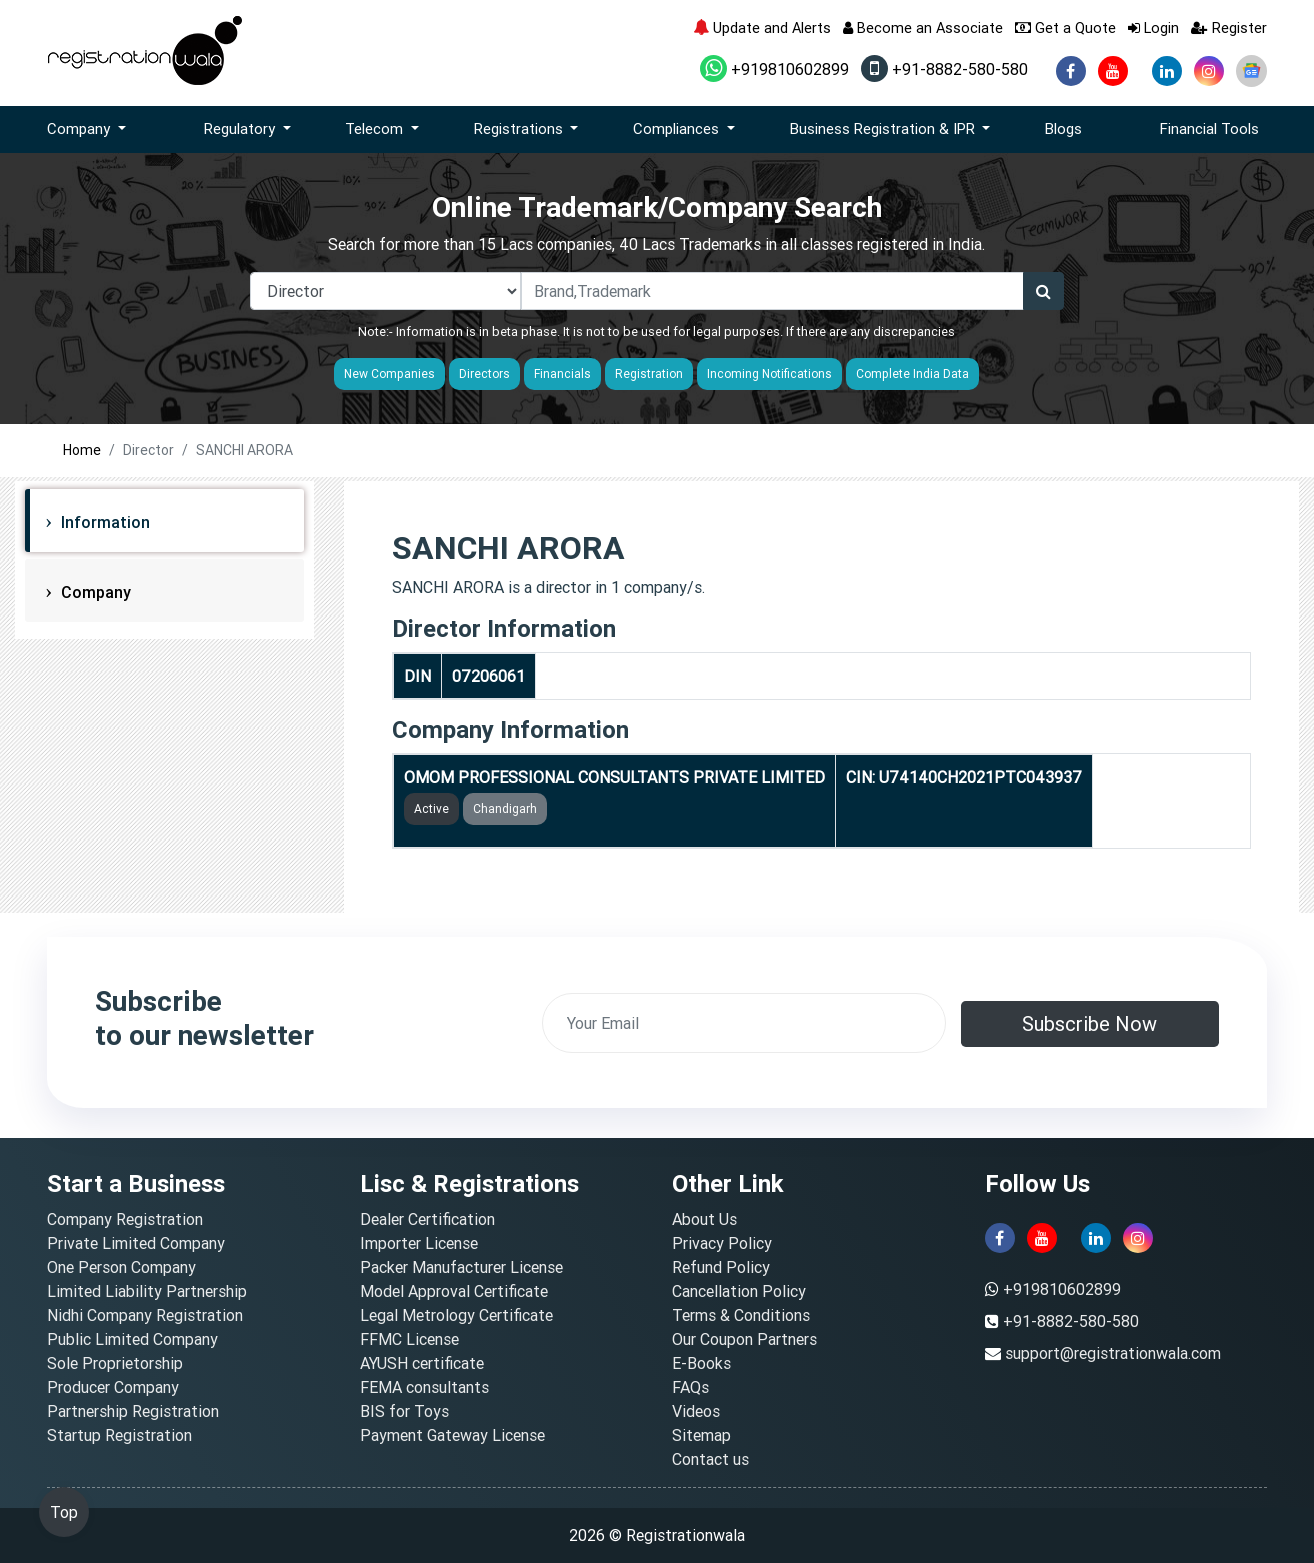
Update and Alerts (762, 27)
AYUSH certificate (422, 1363)
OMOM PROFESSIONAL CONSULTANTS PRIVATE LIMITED (614, 777)
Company (94, 592)
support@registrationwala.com (1113, 1353)
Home (82, 450)
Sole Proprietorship (115, 1363)
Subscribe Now (1089, 1023)
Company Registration (125, 1219)
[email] (744, 1023)
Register (1229, 27)
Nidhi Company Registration (145, 1315)
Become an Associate (923, 27)
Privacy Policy (722, 1243)
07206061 (488, 676)
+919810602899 (774, 69)
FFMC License (409, 1339)
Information (103, 522)
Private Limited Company (136, 1243)
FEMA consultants (424, 1387)
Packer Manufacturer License (461, 1267)
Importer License (419, 1243)
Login (1153, 27)
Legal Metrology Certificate (456, 1315)
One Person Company (121, 1267)
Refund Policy (721, 1267)
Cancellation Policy (739, 1291)
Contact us (710, 1459)
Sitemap (701, 1435)
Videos (696, 1411)
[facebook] (1071, 71)
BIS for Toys (404, 1411)
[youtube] (1113, 71)
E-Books (701, 1363)
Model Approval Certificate (454, 1291)
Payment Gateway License (452, 1435)
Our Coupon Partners (744, 1339)
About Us (704, 1219)
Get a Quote (1065, 27)
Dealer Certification (427, 1219)
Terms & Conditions (741, 1315)
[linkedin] (1167, 71)
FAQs (690, 1387)
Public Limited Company (132, 1339)
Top (64, 1512)
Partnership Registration (133, 1411)
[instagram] (1209, 71)
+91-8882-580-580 (944, 69)
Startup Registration (119, 1435)
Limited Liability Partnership (147, 1291)
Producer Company (113, 1387)
